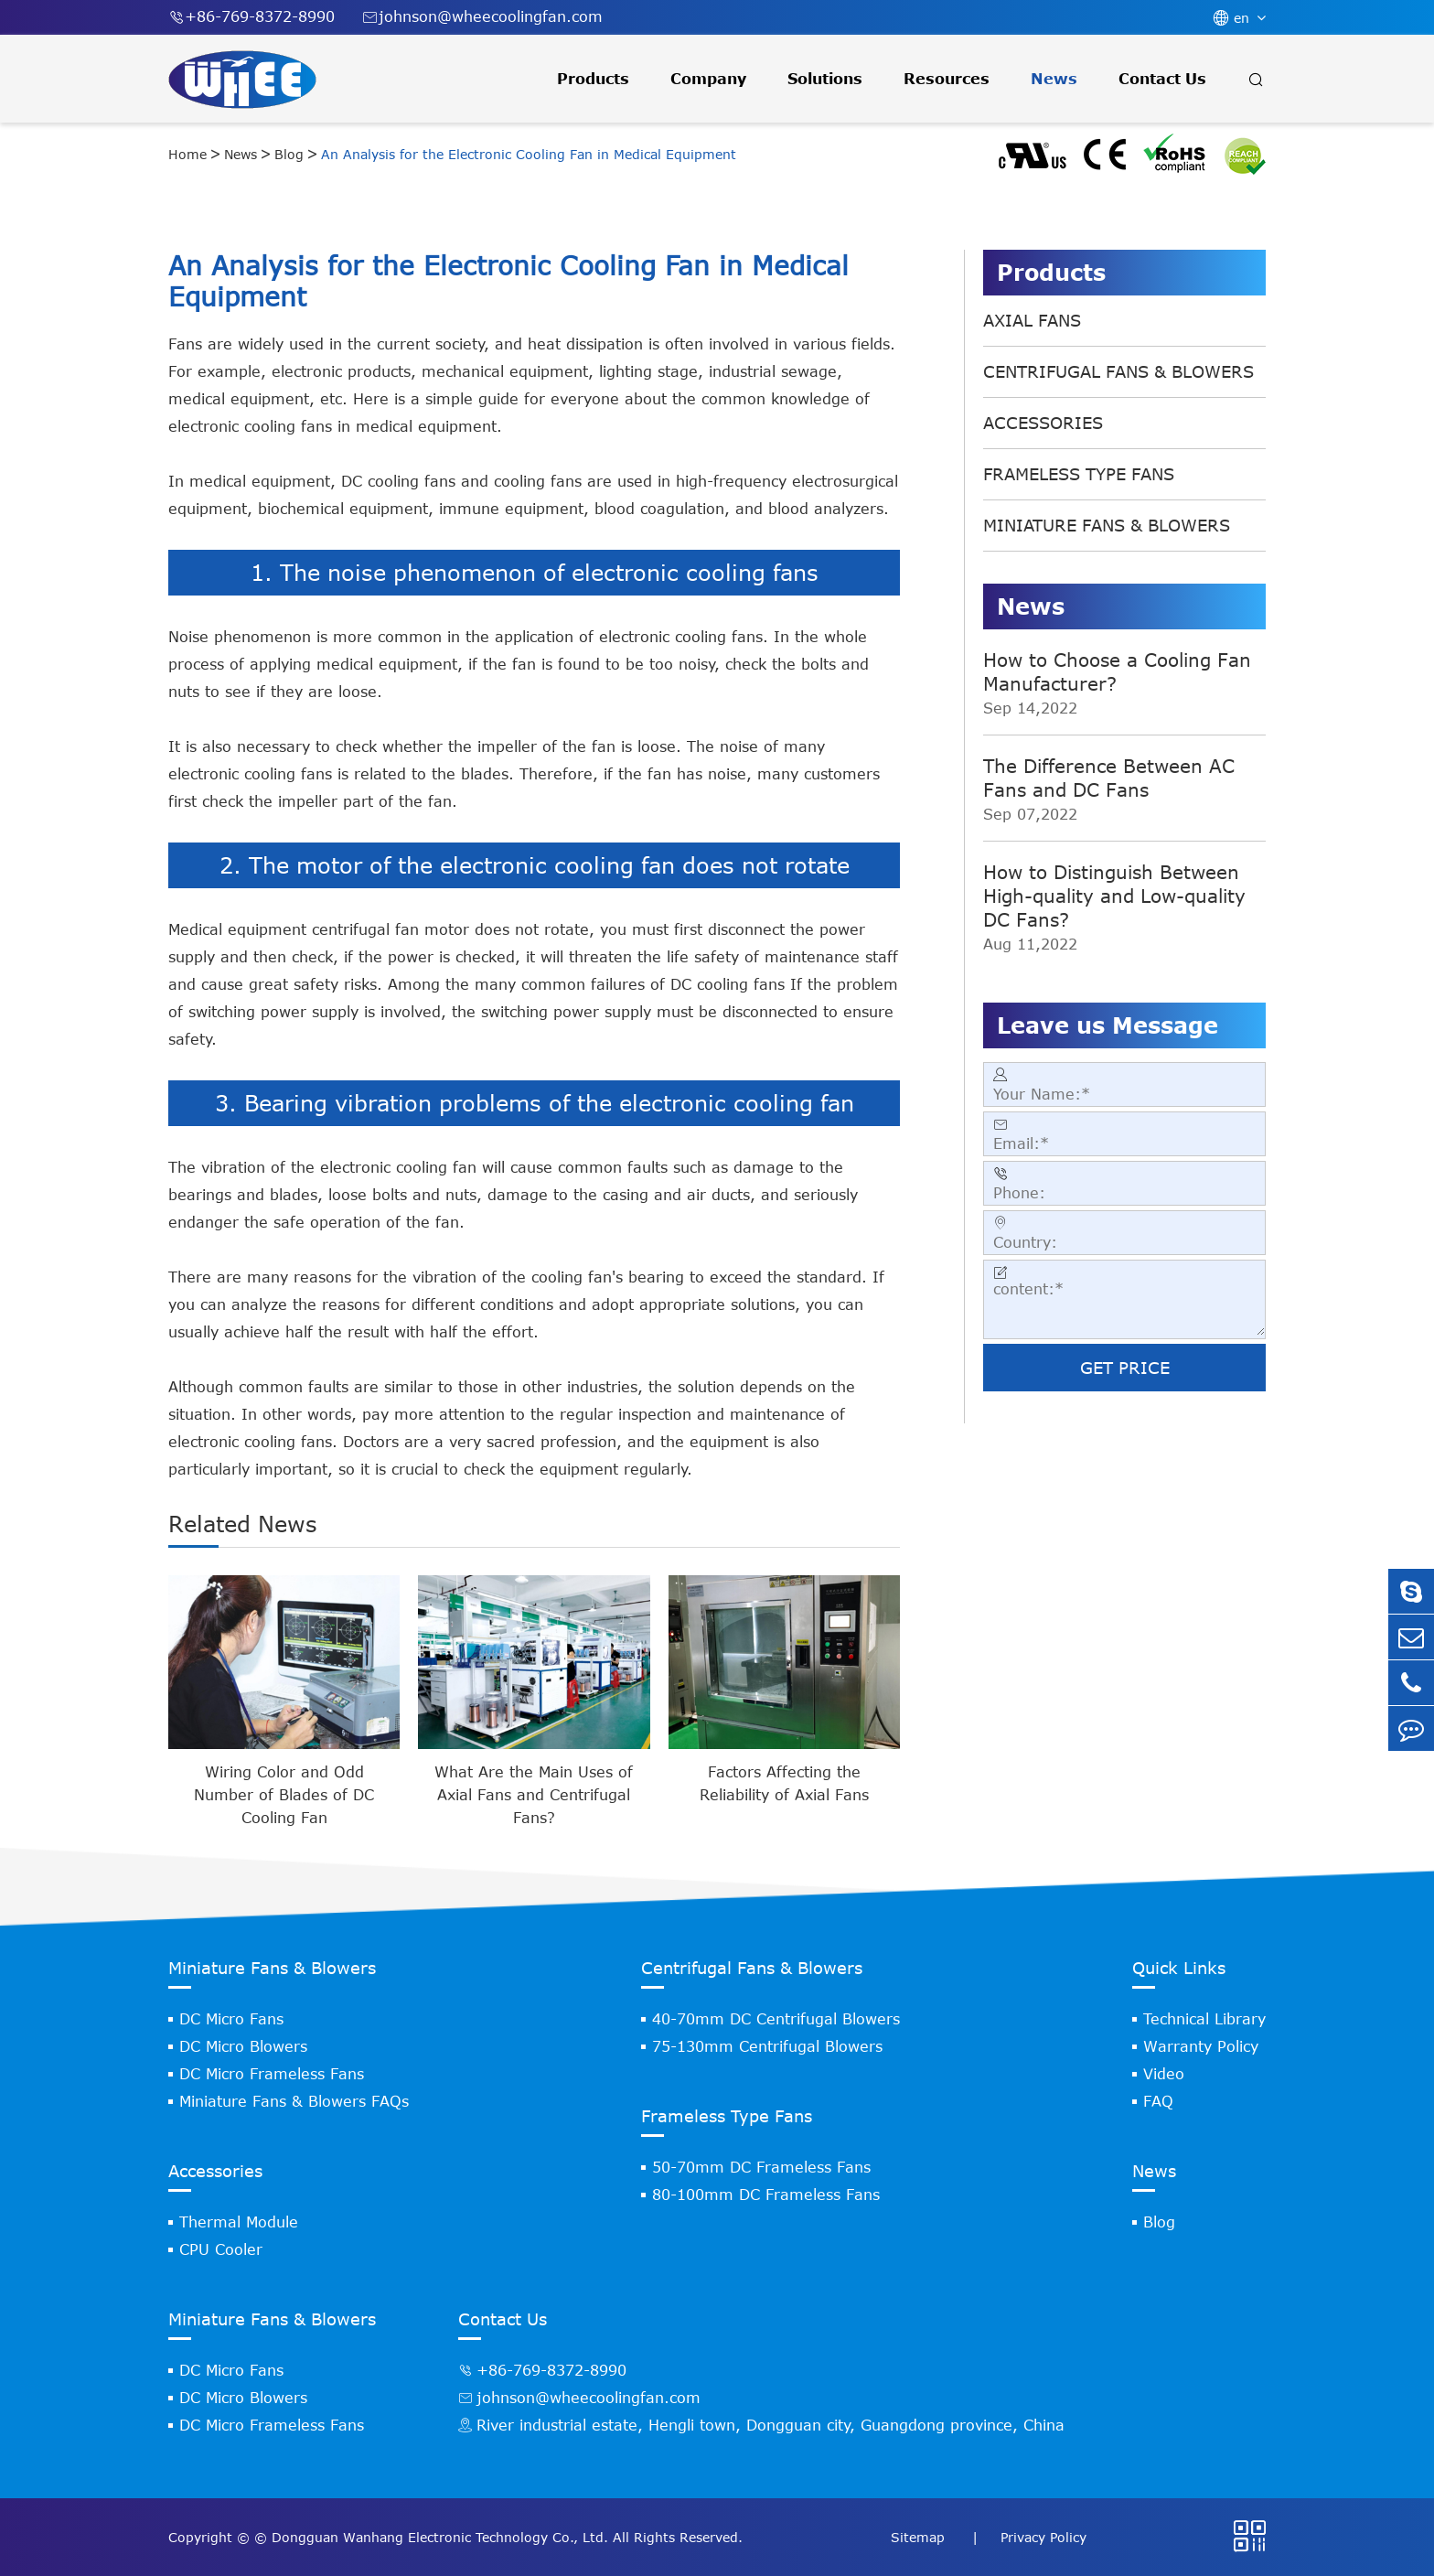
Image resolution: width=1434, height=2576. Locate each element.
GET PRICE (1125, 1368)
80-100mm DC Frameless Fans (766, 2194)
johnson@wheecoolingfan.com (482, 17)
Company (708, 78)
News (1054, 78)
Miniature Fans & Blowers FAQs (294, 2101)
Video (1163, 2074)
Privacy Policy (1043, 2537)
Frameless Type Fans (1078, 474)
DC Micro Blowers (243, 2046)
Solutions (824, 78)
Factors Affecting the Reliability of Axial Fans (784, 1783)
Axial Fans (1032, 320)
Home (187, 154)
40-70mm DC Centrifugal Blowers (776, 2019)
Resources (947, 78)
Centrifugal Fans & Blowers (1118, 371)
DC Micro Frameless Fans (271, 2074)
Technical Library (1204, 2019)
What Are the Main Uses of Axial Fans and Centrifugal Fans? (533, 1795)
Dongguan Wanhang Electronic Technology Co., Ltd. (440, 2537)
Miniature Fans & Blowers (1106, 525)
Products (593, 78)
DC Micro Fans (231, 2019)
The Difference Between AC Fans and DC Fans (1109, 777)
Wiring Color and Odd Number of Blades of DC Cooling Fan (284, 1795)
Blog (289, 154)
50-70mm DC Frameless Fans (761, 2167)
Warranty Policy (1200, 2046)
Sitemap (920, 2537)
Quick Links (1178, 1968)
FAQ (1158, 2101)
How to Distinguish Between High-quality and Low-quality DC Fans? (1114, 895)
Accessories (1043, 423)
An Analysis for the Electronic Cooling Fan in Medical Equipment (528, 154)
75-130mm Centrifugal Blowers (767, 2046)
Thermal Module (238, 2222)
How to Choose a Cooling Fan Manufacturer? (1117, 671)
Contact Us (1162, 78)
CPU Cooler (220, 2249)
